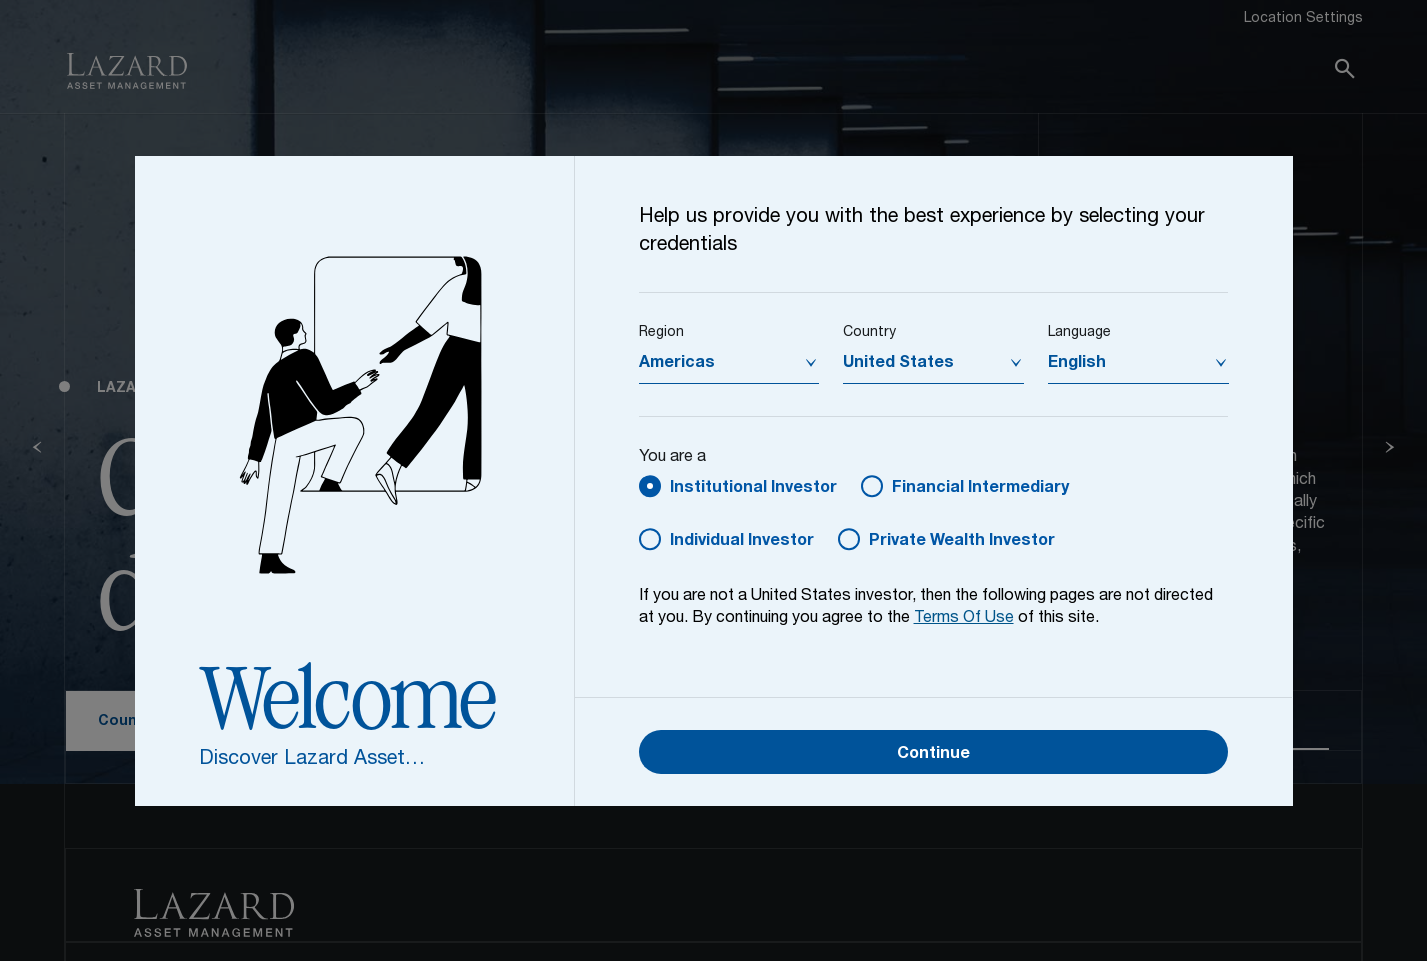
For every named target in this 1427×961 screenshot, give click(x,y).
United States (898, 364)
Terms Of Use (964, 619)
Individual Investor (742, 542)
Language (1079, 333)
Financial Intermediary (980, 489)
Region (661, 333)
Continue (933, 755)
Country (869, 333)
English (1077, 364)
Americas (677, 364)
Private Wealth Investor (962, 542)
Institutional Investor (753, 489)
